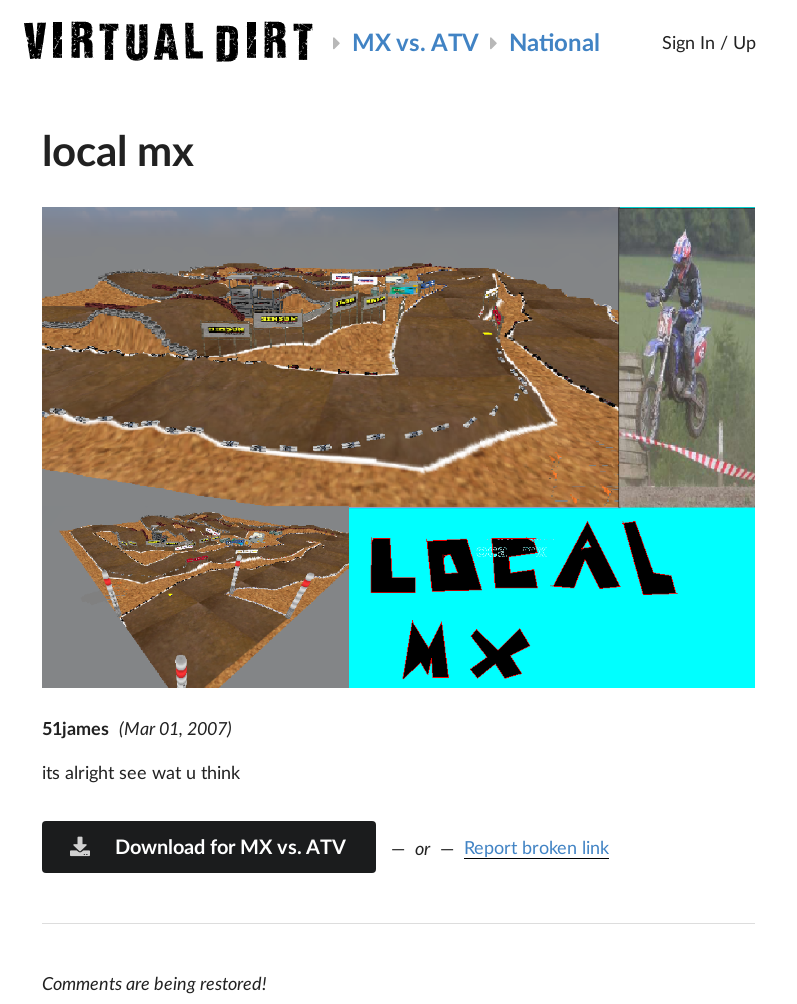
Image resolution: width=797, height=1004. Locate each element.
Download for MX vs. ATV (207, 846)
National (554, 41)
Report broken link (536, 847)
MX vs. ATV (415, 41)
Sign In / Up (709, 42)
